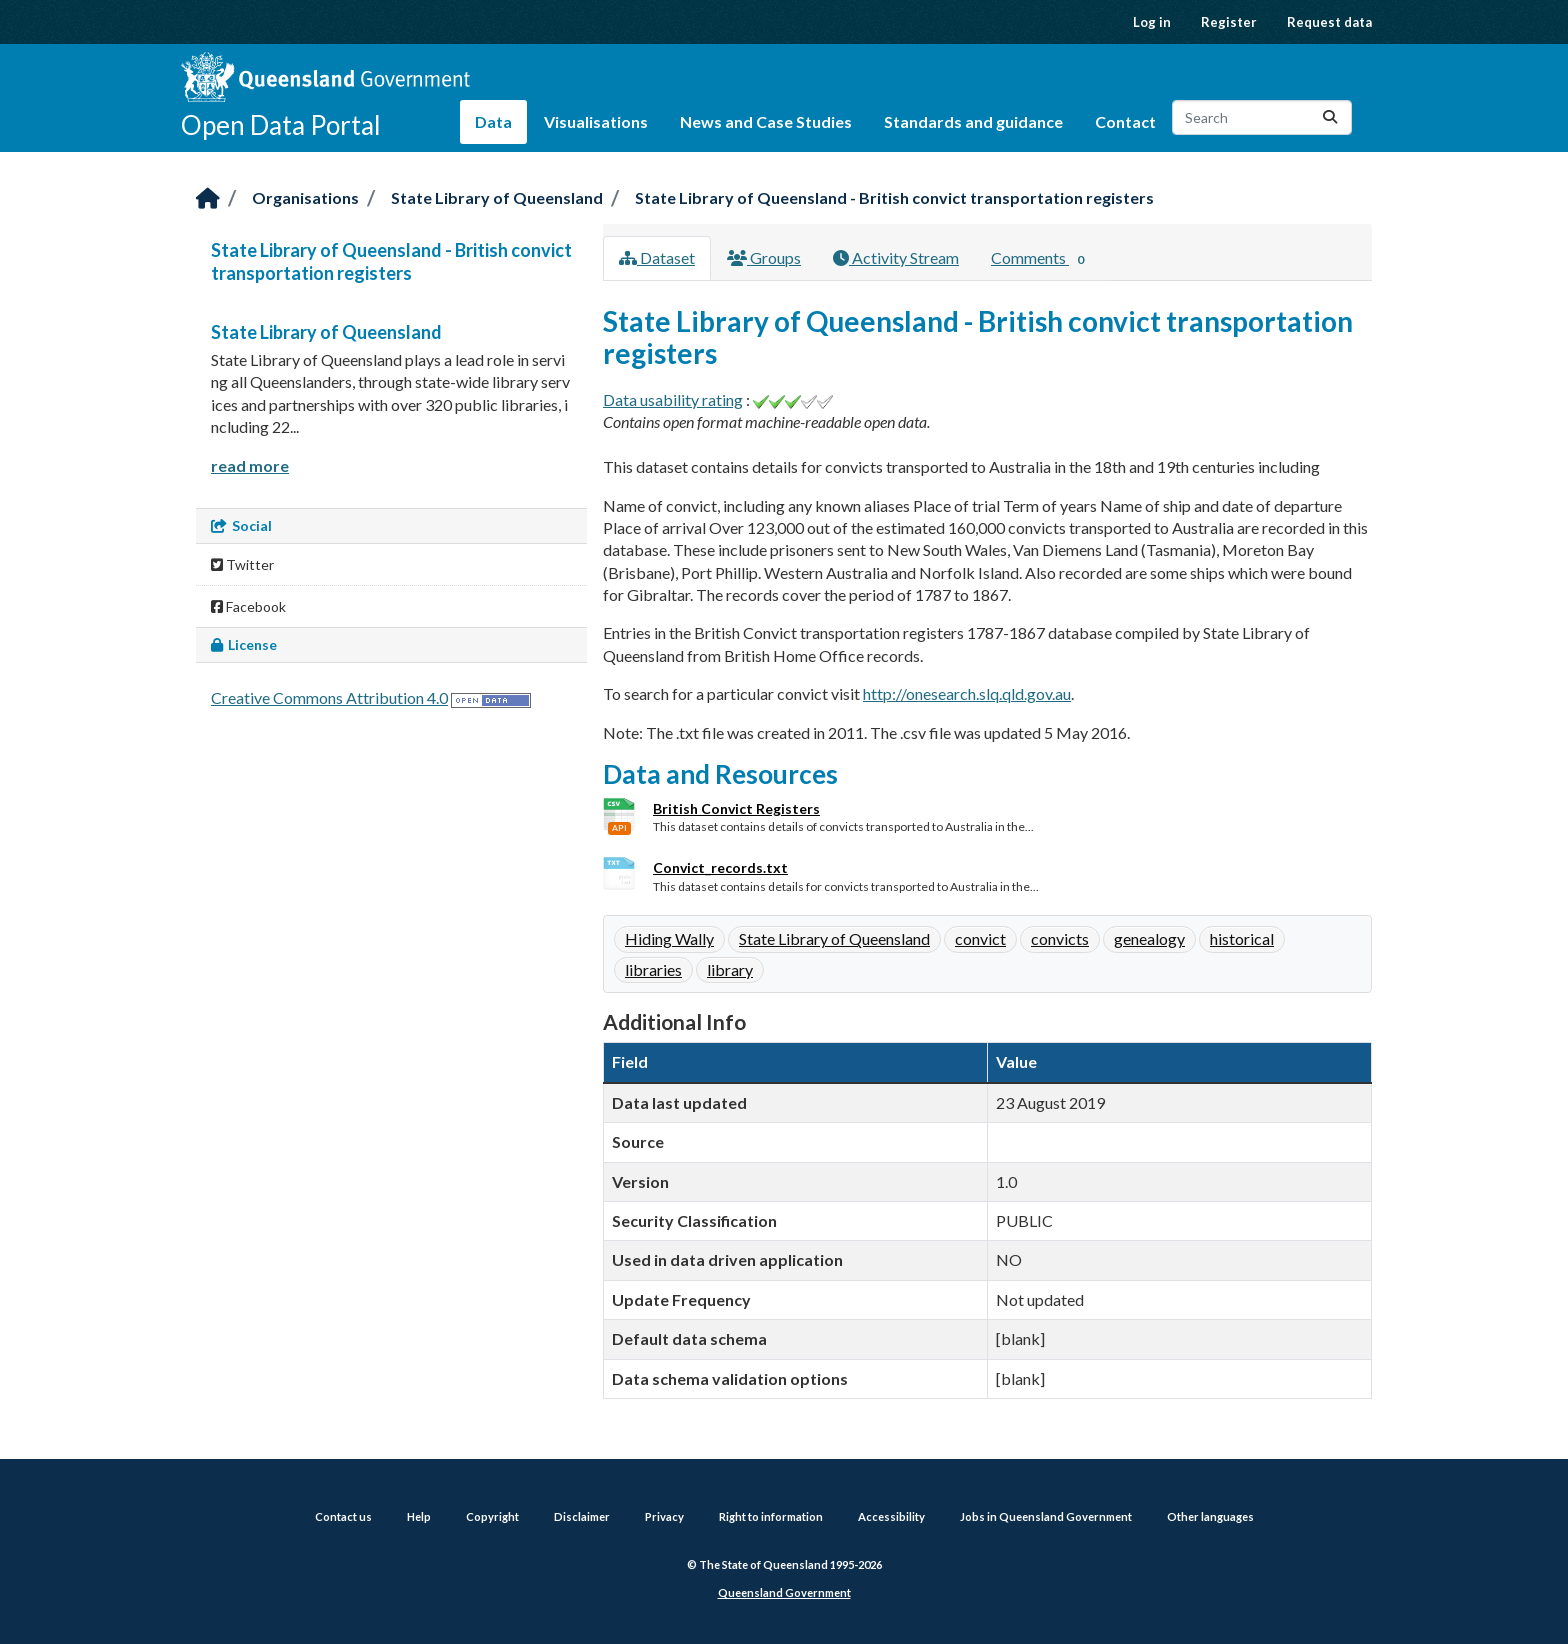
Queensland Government (784, 1592)
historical (1242, 938)
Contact (1125, 121)
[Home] (208, 199)
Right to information (771, 1516)
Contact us (343, 1516)
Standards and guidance (973, 121)
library (730, 969)
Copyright (492, 1516)
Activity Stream (896, 257)
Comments (1041, 259)
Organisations (305, 197)
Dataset (657, 257)
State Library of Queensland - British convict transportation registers (894, 197)
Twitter (242, 564)
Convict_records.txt (720, 867)
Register (1229, 22)
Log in (1152, 22)
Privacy (664, 1516)
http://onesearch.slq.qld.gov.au (967, 693)
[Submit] (1330, 117)
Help (419, 1516)
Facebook (248, 606)
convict (980, 938)
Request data (1329, 22)
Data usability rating (673, 399)
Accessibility (891, 1516)
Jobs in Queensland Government (1046, 1516)
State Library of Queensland (497, 197)
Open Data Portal (281, 125)
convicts (1060, 938)
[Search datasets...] (1262, 117)
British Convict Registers (736, 808)
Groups (764, 257)
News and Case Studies (766, 121)
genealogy (1149, 938)
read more (250, 465)
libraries (653, 969)
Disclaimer (582, 1516)
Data (493, 121)
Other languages (1210, 1516)
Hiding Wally (669, 938)
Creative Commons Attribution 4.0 (329, 697)
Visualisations (596, 121)
